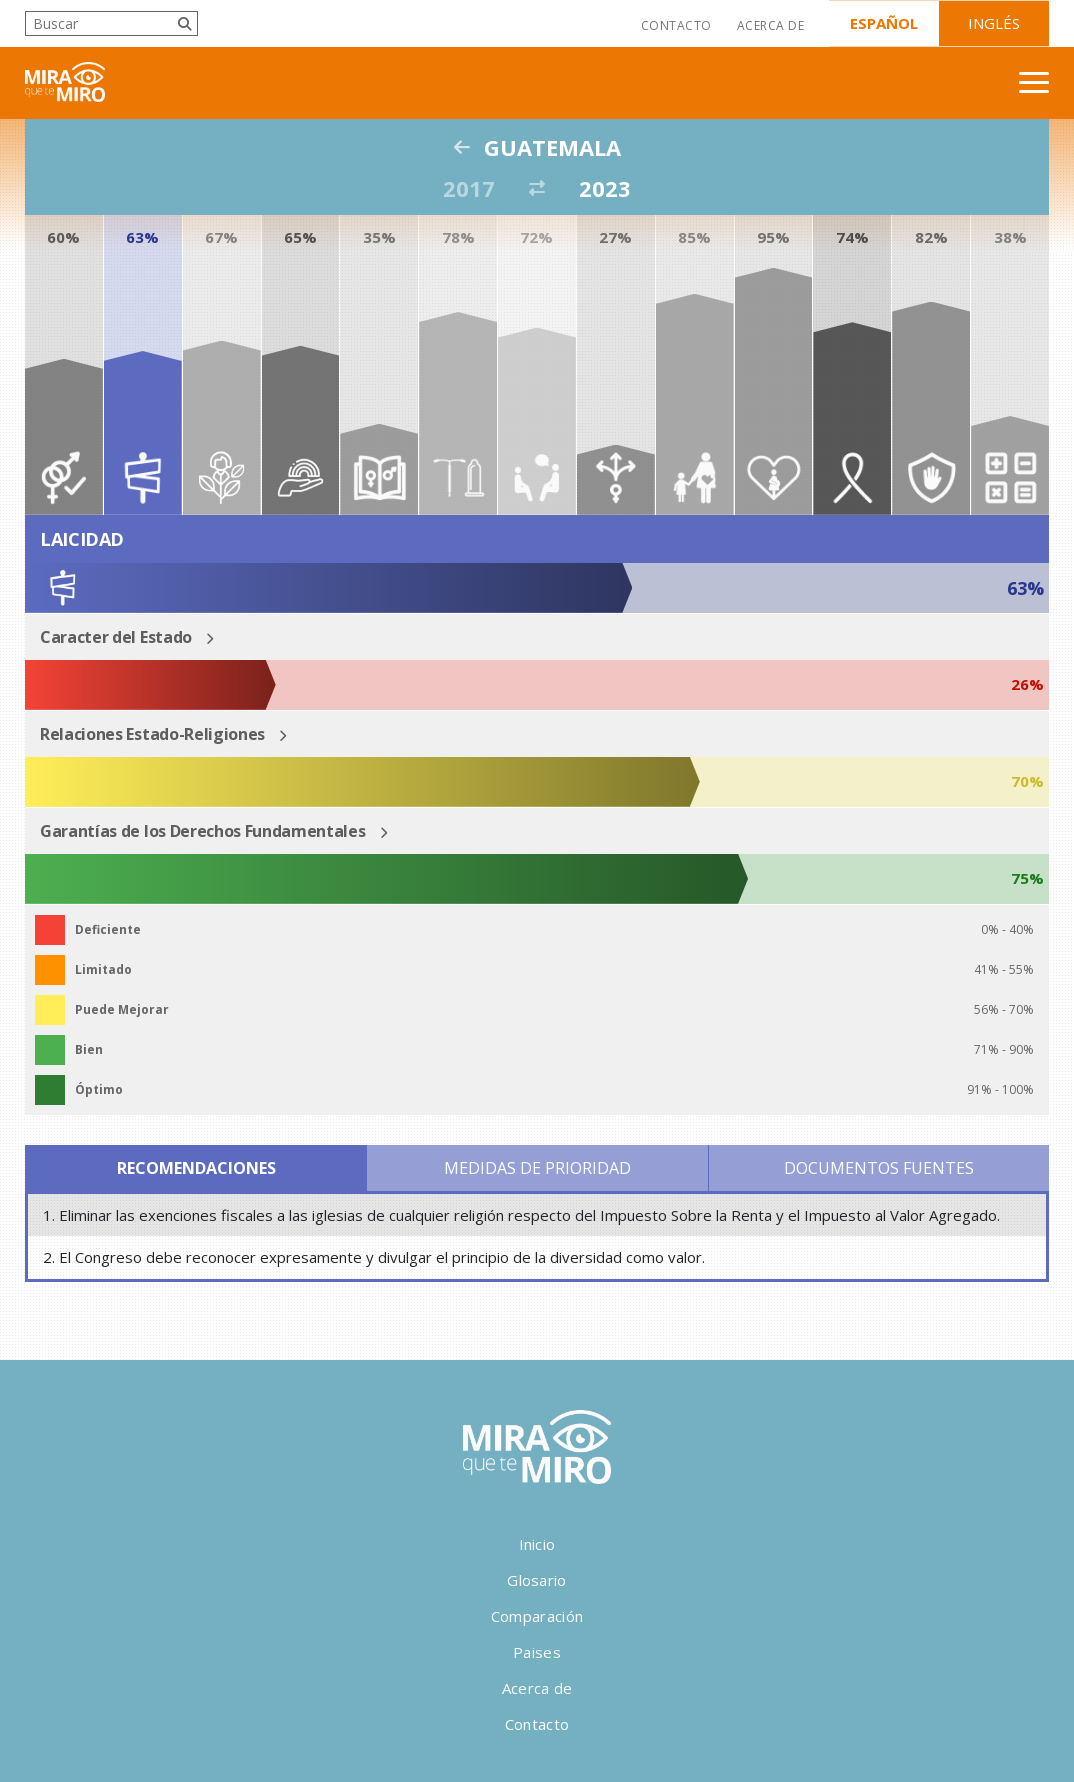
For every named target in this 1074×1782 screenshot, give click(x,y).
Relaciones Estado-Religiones (152, 734)
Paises (537, 1652)
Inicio (537, 1544)
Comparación (537, 1616)
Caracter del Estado (116, 637)
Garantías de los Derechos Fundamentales (203, 831)
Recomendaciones (196, 1168)
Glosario (536, 1580)
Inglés (994, 23)
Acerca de (770, 25)
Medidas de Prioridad (537, 1168)
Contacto (676, 25)
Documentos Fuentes (879, 1168)
